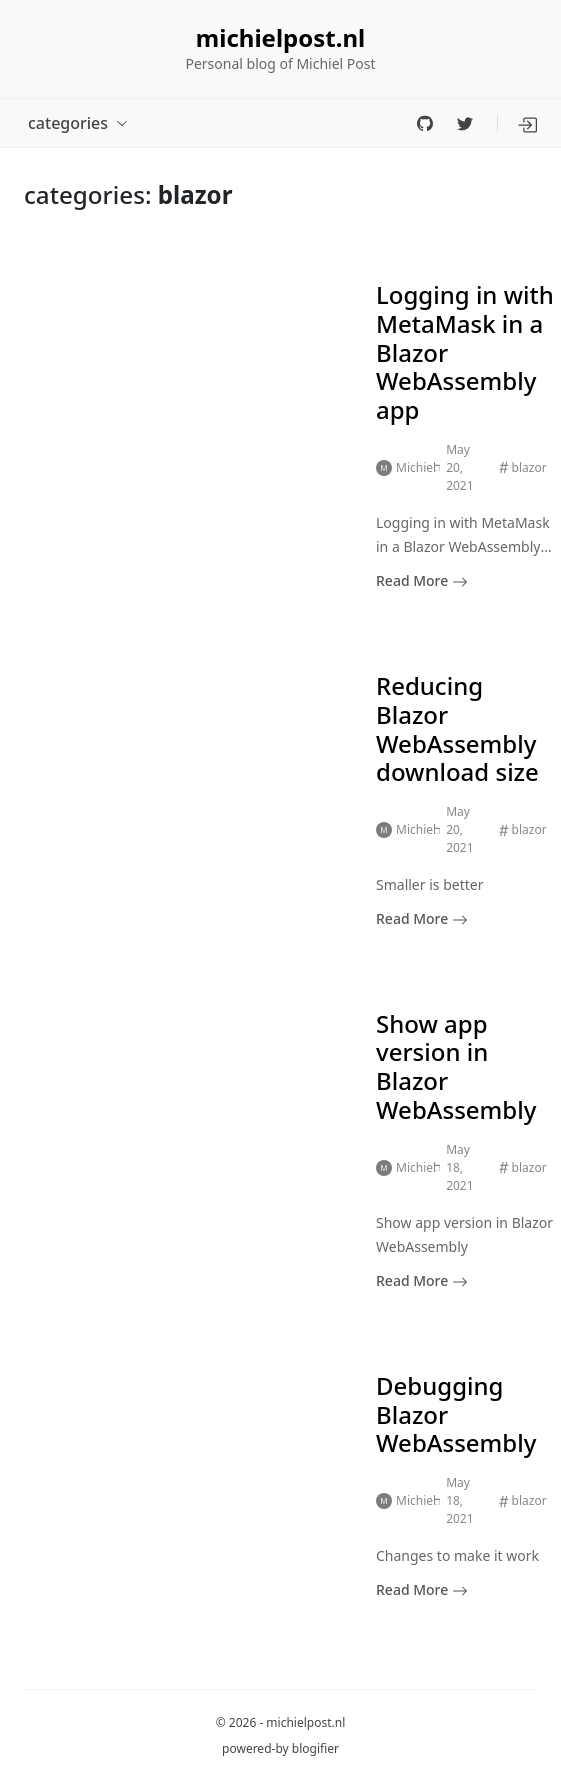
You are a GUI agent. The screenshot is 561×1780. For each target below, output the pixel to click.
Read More (422, 580)
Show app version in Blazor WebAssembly (456, 1066)
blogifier (315, 1748)
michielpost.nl (280, 38)
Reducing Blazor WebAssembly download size (457, 728)
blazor (529, 467)
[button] (529, 123)
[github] (425, 123)
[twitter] (465, 123)
